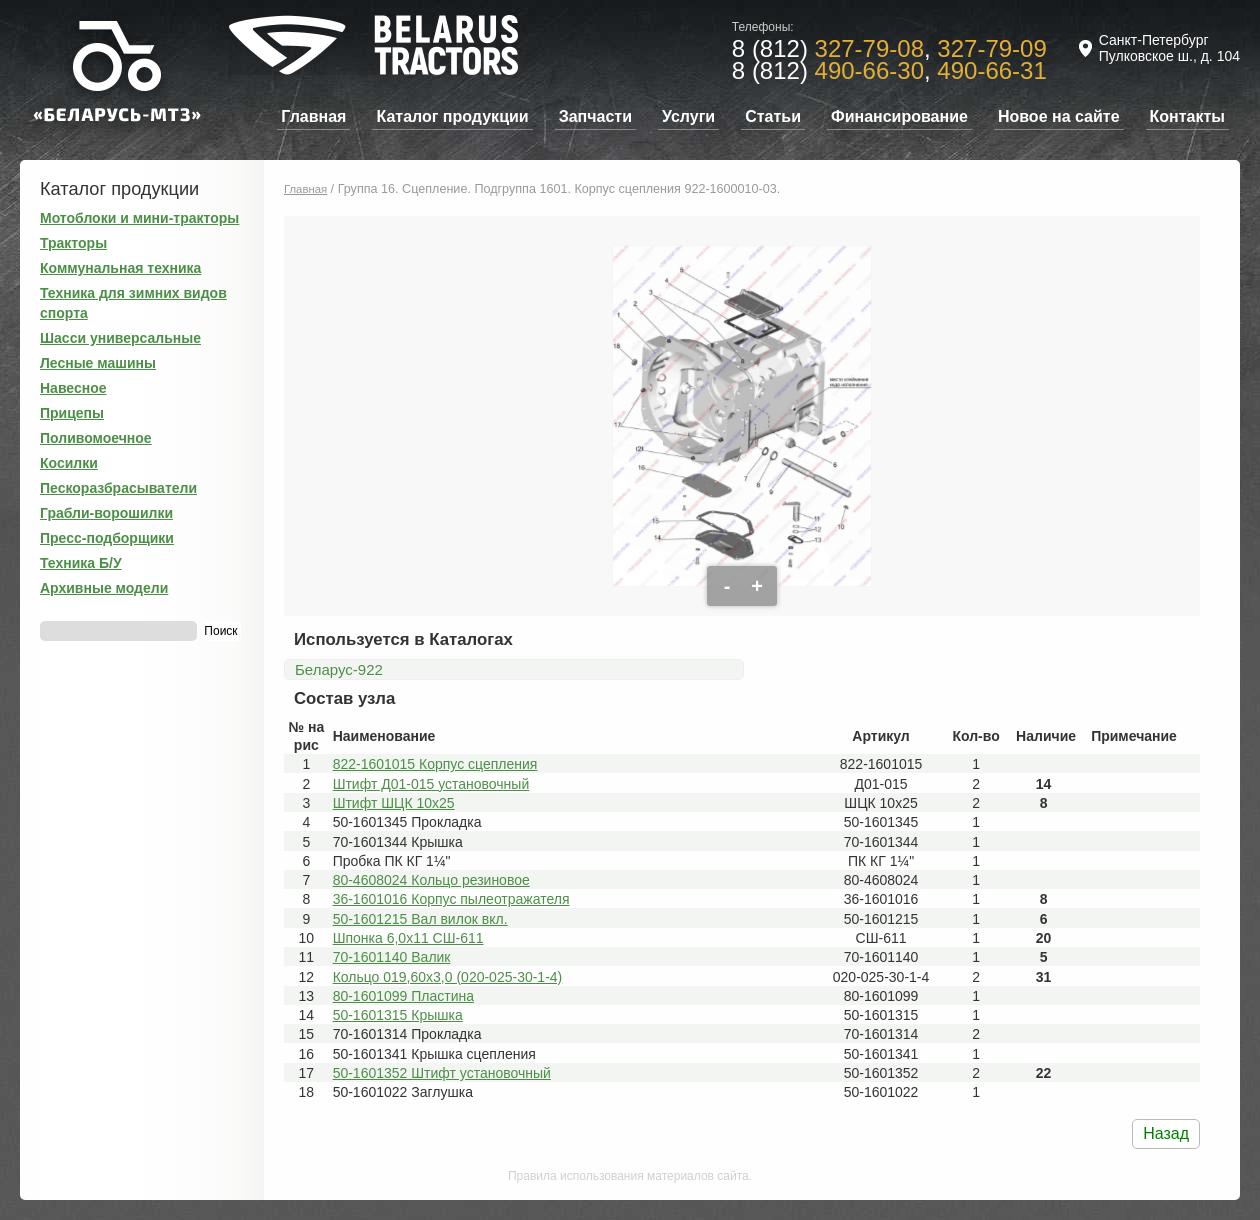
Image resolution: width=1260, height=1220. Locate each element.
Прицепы (72, 413)
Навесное (73, 388)
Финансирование (899, 116)
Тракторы (73, 243)
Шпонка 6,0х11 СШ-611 (408, 938)
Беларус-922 (339, 669)
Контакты (1187, 116)
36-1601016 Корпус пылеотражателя (451, 899)
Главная (313, 116)
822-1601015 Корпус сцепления (435, 764)
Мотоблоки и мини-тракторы (139, 218)
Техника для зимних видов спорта (133, 303)
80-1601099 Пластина (403, 996)
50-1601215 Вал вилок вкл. (420, 919)
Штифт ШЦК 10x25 (394, 803)
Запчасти (595, 116)
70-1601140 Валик (392, 957)
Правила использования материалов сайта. (630, 1176)
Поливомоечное (96, 438)
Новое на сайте (1059, 116)
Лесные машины (98, 363)
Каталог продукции (452, 116)
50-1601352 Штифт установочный (442, 1073)
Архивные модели (104, 588)
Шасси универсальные (120, 338)
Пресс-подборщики (107, 538)
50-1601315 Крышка (398, 1015)
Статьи (773, 116)
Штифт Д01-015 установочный (431, 784)
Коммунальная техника (120, 268)
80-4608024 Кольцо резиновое (431, 880)
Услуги (688, 116)
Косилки (69, 463)
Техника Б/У (81, 563)
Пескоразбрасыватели (118, 488)
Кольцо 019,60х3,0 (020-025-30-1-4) (448, 977)
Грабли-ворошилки (106, 513)
